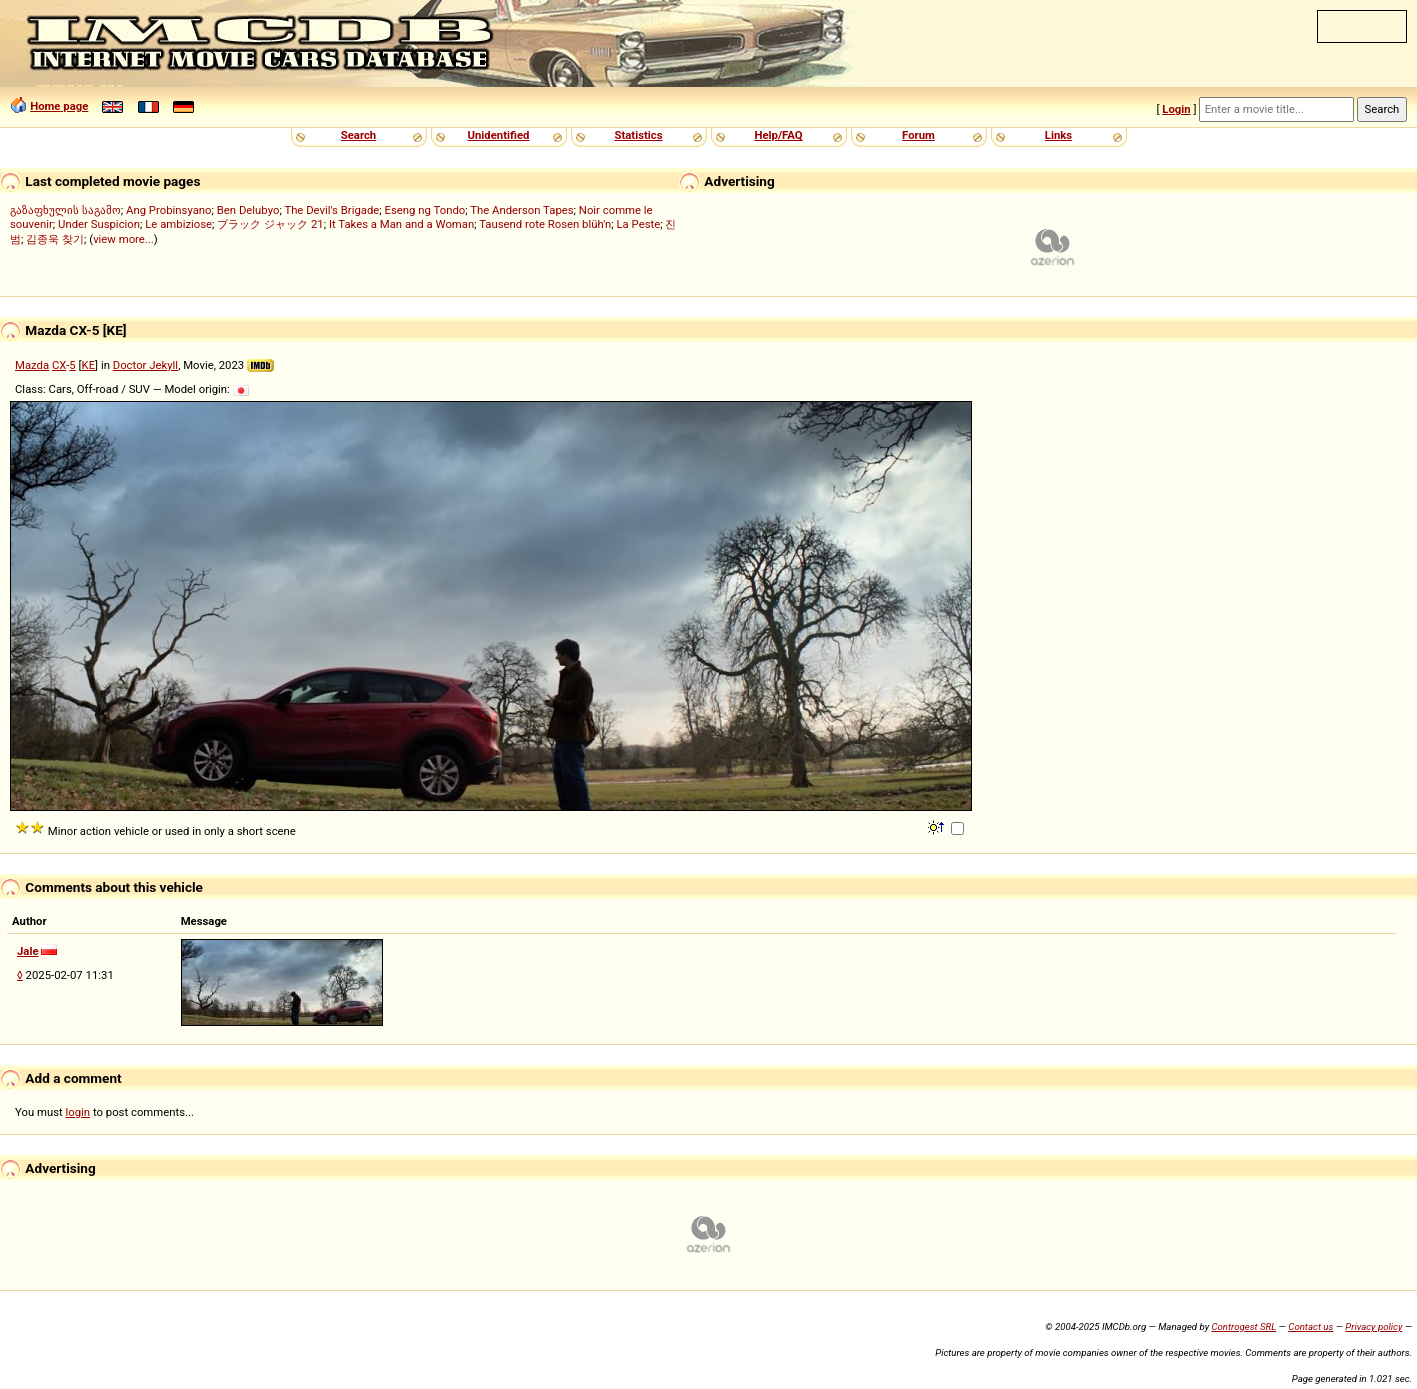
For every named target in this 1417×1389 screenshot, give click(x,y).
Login (1176, 109)
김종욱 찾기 (55, 239)
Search (358, 135)
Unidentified (499, 135)
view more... (123, 239)
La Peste (639, 224)
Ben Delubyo (248, 210)
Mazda (32, 365)
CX (59, 365)
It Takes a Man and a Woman (401, 224)
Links (1058, 135)
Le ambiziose (178, 224)
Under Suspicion (99, 224)
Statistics (638, 135)
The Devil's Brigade (331, 210)
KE (89, 365)
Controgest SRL (1243, 1326)
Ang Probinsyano (169, 210)
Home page (59, 106)
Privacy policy (1373, 1326)
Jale (28, 951)
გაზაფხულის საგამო (65, 210)
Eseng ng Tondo (425, 210)
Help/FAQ (778, 135)
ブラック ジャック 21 (270, 224)
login (78, 1112)
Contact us (1310, 1326)
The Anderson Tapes (521, 210)
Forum (918, 135)
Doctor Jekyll (145, 365)
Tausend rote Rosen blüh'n (545, 224)
